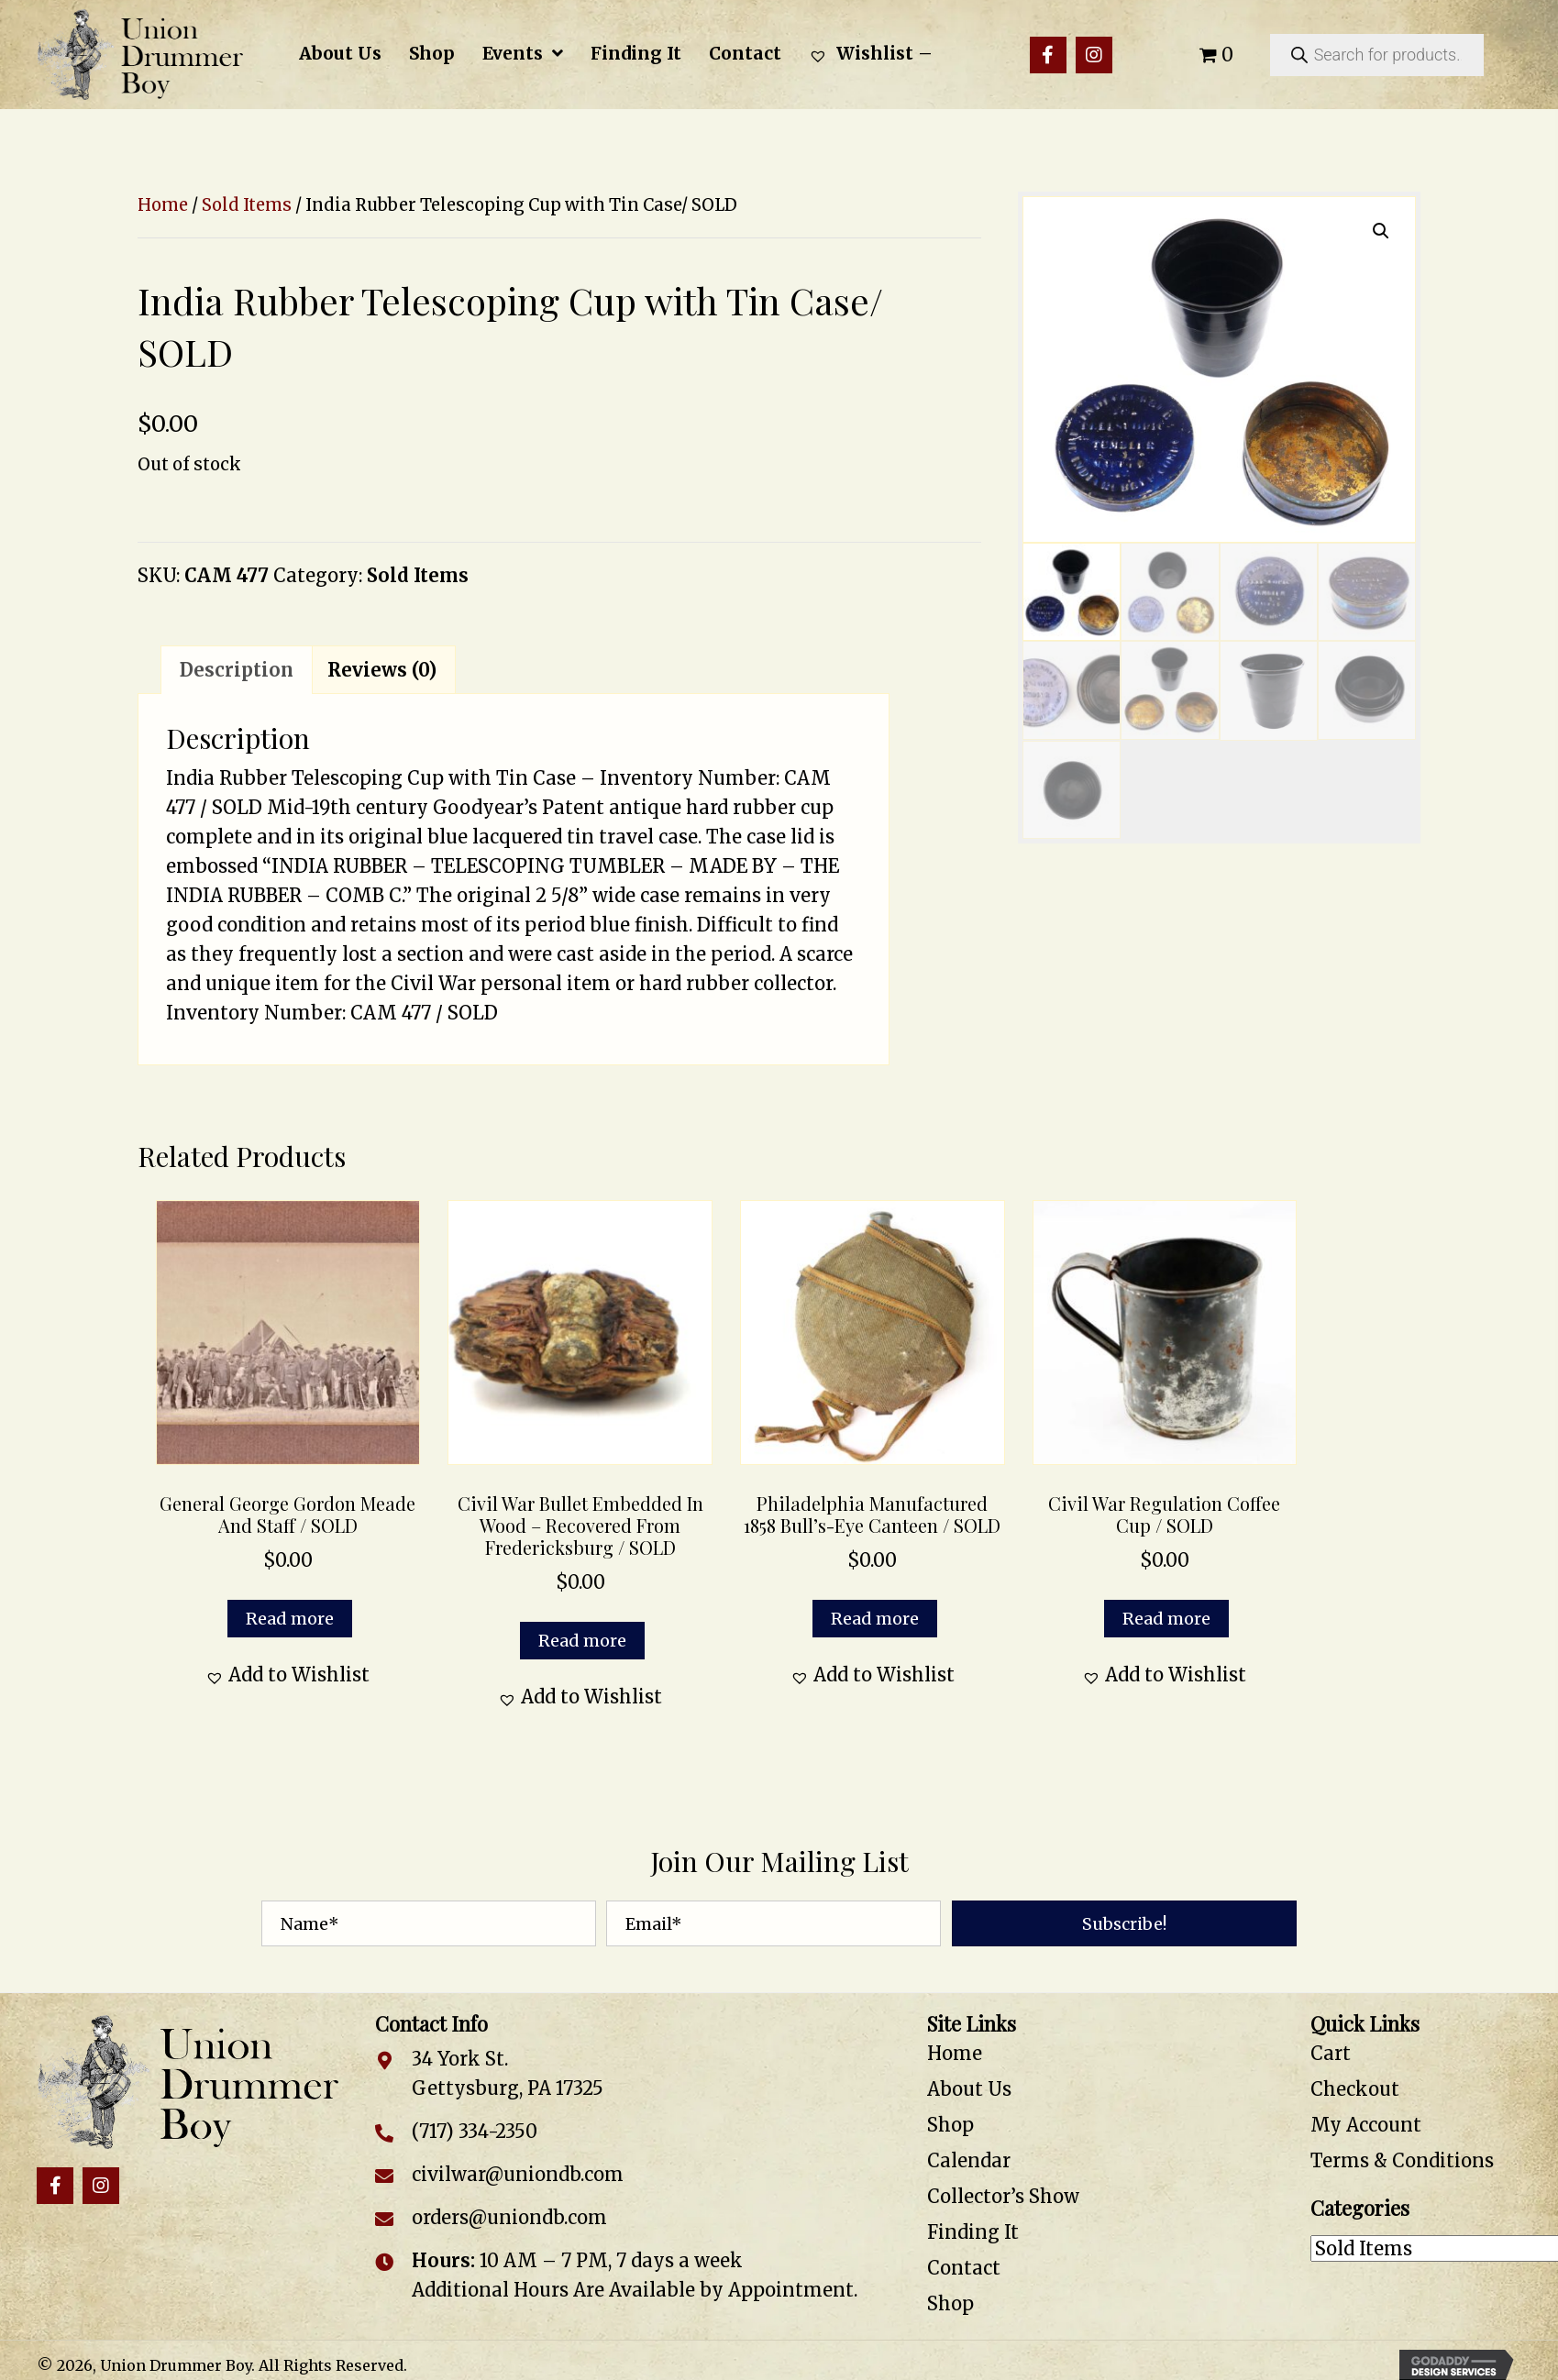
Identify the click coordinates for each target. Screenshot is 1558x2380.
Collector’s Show (1003, 2196)
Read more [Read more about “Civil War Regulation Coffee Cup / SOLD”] (1166, 1618)
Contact (963, 2267)
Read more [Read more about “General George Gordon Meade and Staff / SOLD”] (290, 1618)
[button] (1048, 55)
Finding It (973, 2231)
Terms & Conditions (1402, 2160)
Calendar (969, 2160)
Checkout (1354, 2088)
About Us (969, 2088)
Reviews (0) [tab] (381, 669)
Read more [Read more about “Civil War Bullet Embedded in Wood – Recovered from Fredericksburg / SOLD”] (582, 1640)
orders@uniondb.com (509, 2217)
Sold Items (247, 204)
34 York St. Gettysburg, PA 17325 (507, 2073)
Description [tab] (236, 669)
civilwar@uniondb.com (518, 2174)
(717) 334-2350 (474, 2131)
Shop (950, 2124)
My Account (1365, 2124)
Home (163, 204)
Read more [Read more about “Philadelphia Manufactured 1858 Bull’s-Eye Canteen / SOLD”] (875, 1618)
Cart (1330, 2053)
